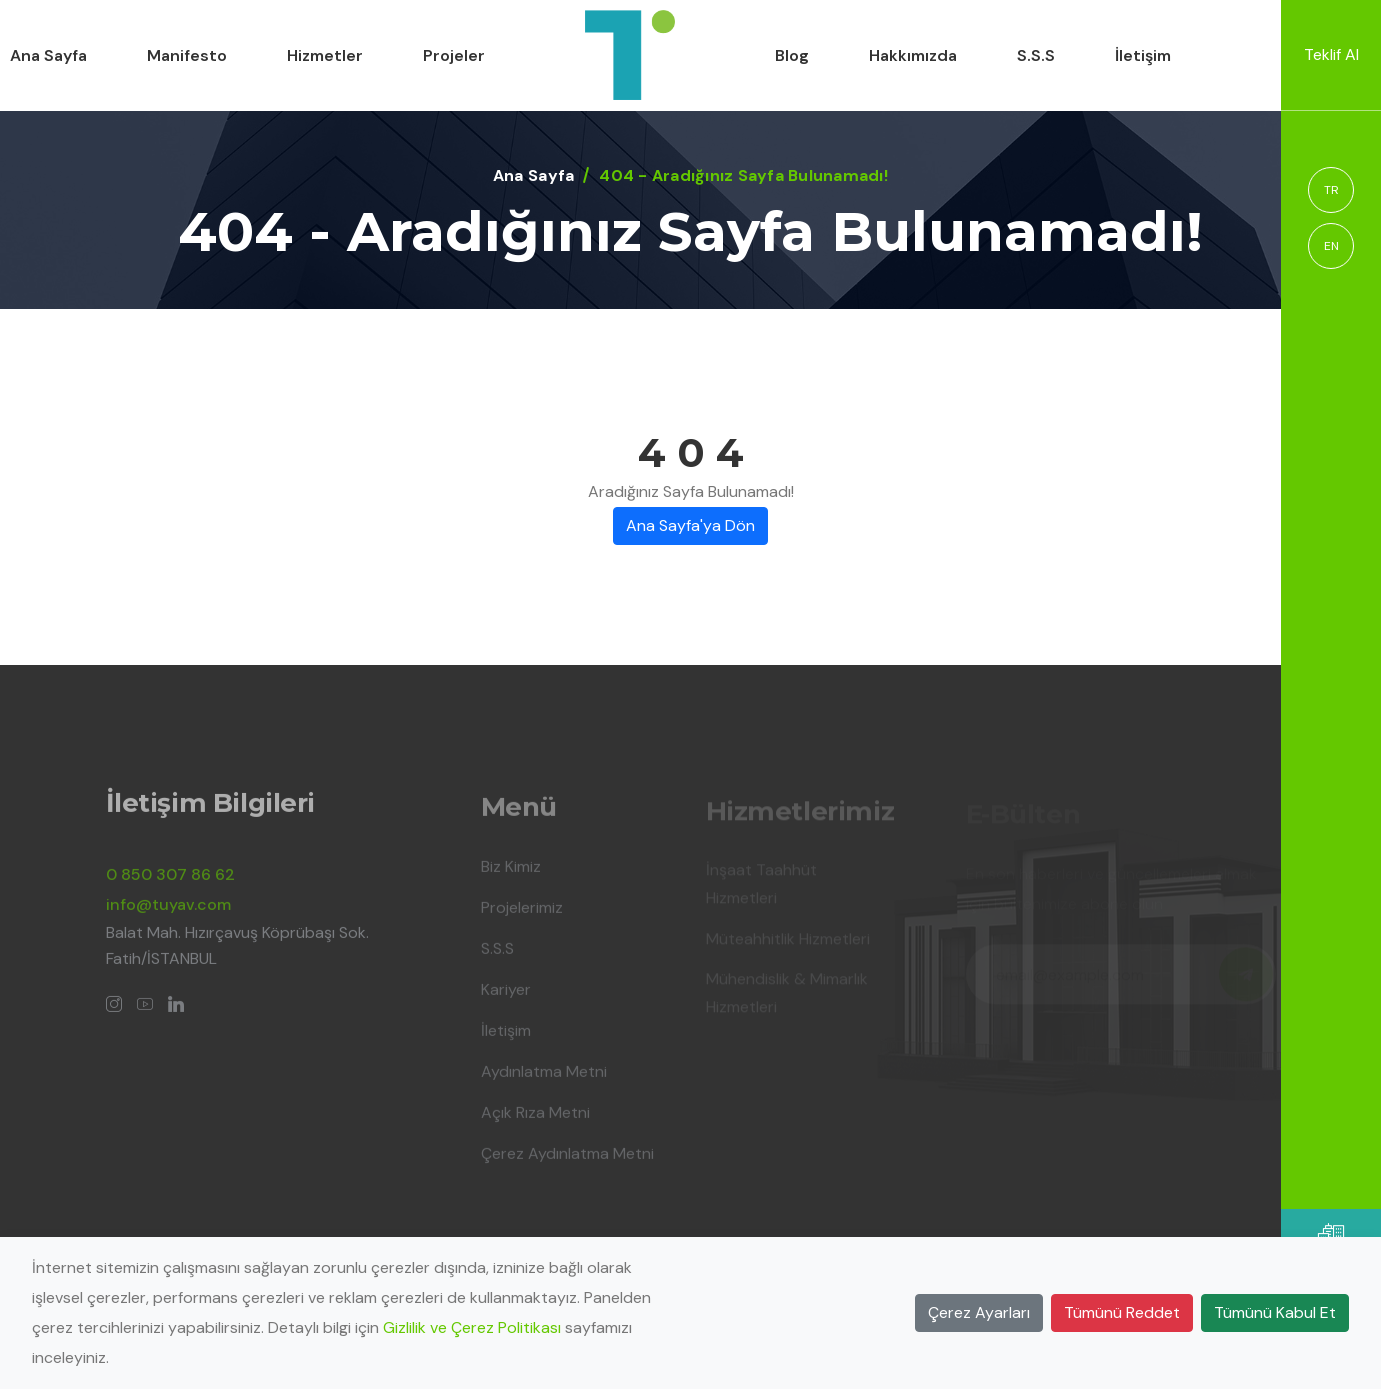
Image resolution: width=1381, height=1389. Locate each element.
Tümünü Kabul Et (1275, 1312)
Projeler (454, 55)
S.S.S (1036, 55)
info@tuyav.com (168, 910)
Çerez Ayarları (979, 1312)
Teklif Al (1331, 54)
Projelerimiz (522, 913)
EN (1331, 246)
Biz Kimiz (511, 872)
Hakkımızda (913, 55)
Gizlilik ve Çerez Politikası (472, 1327)
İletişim (1143, 55)
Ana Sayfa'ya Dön (690, 525)
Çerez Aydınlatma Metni (567, 1159)
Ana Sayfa (48, 55)
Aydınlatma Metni (544, 1077)
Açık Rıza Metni (535, 1118)
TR (1331, 190)
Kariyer (506, 995)
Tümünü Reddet (1122, 1312)
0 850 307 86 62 (170, 880)
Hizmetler (325, 55)
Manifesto (187, 55)
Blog (792, 55)
